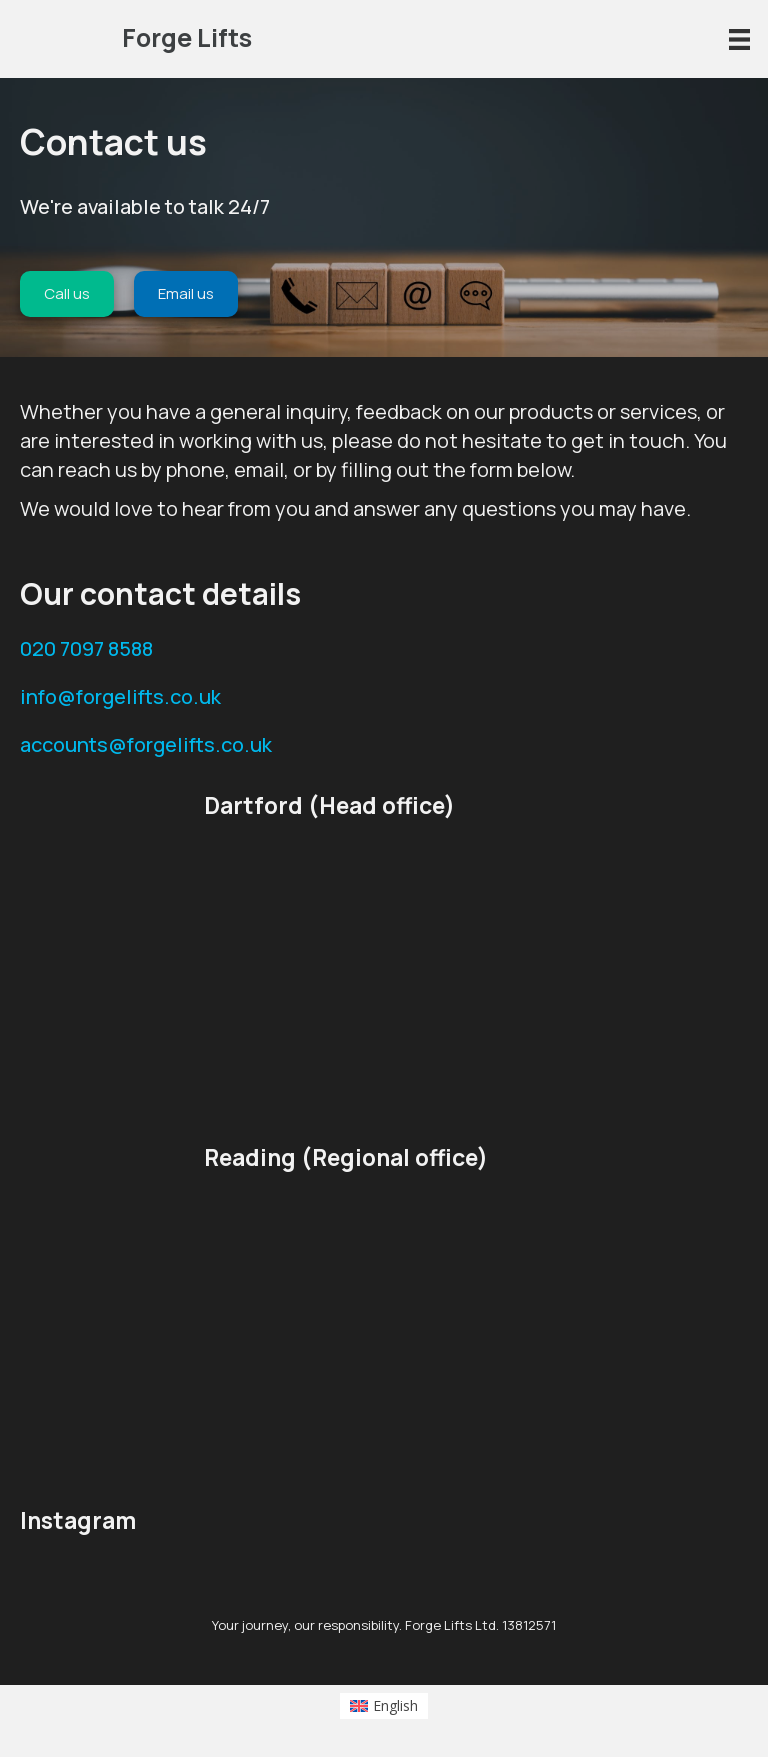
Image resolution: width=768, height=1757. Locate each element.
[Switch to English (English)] (384, 1706)
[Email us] (186, 294)
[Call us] (67, 294)
